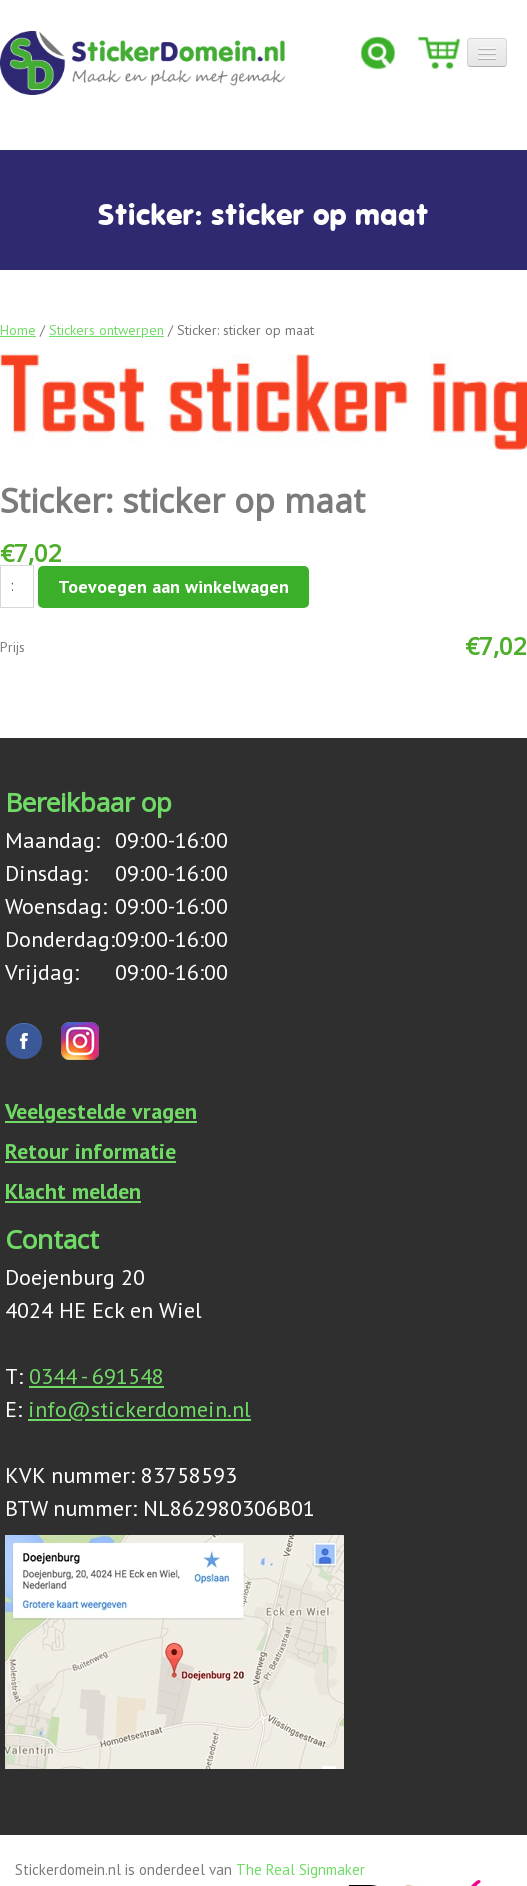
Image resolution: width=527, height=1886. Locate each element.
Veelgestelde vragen (101, 1108)
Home (18, 330)
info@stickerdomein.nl (139, 1406)
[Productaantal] (17, 586)
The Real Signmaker (300, 1866)
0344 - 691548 (96, 1373)
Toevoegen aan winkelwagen (173, 586)
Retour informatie (90, 1148)
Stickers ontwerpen (106, 330)
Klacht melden (73, 1188)
